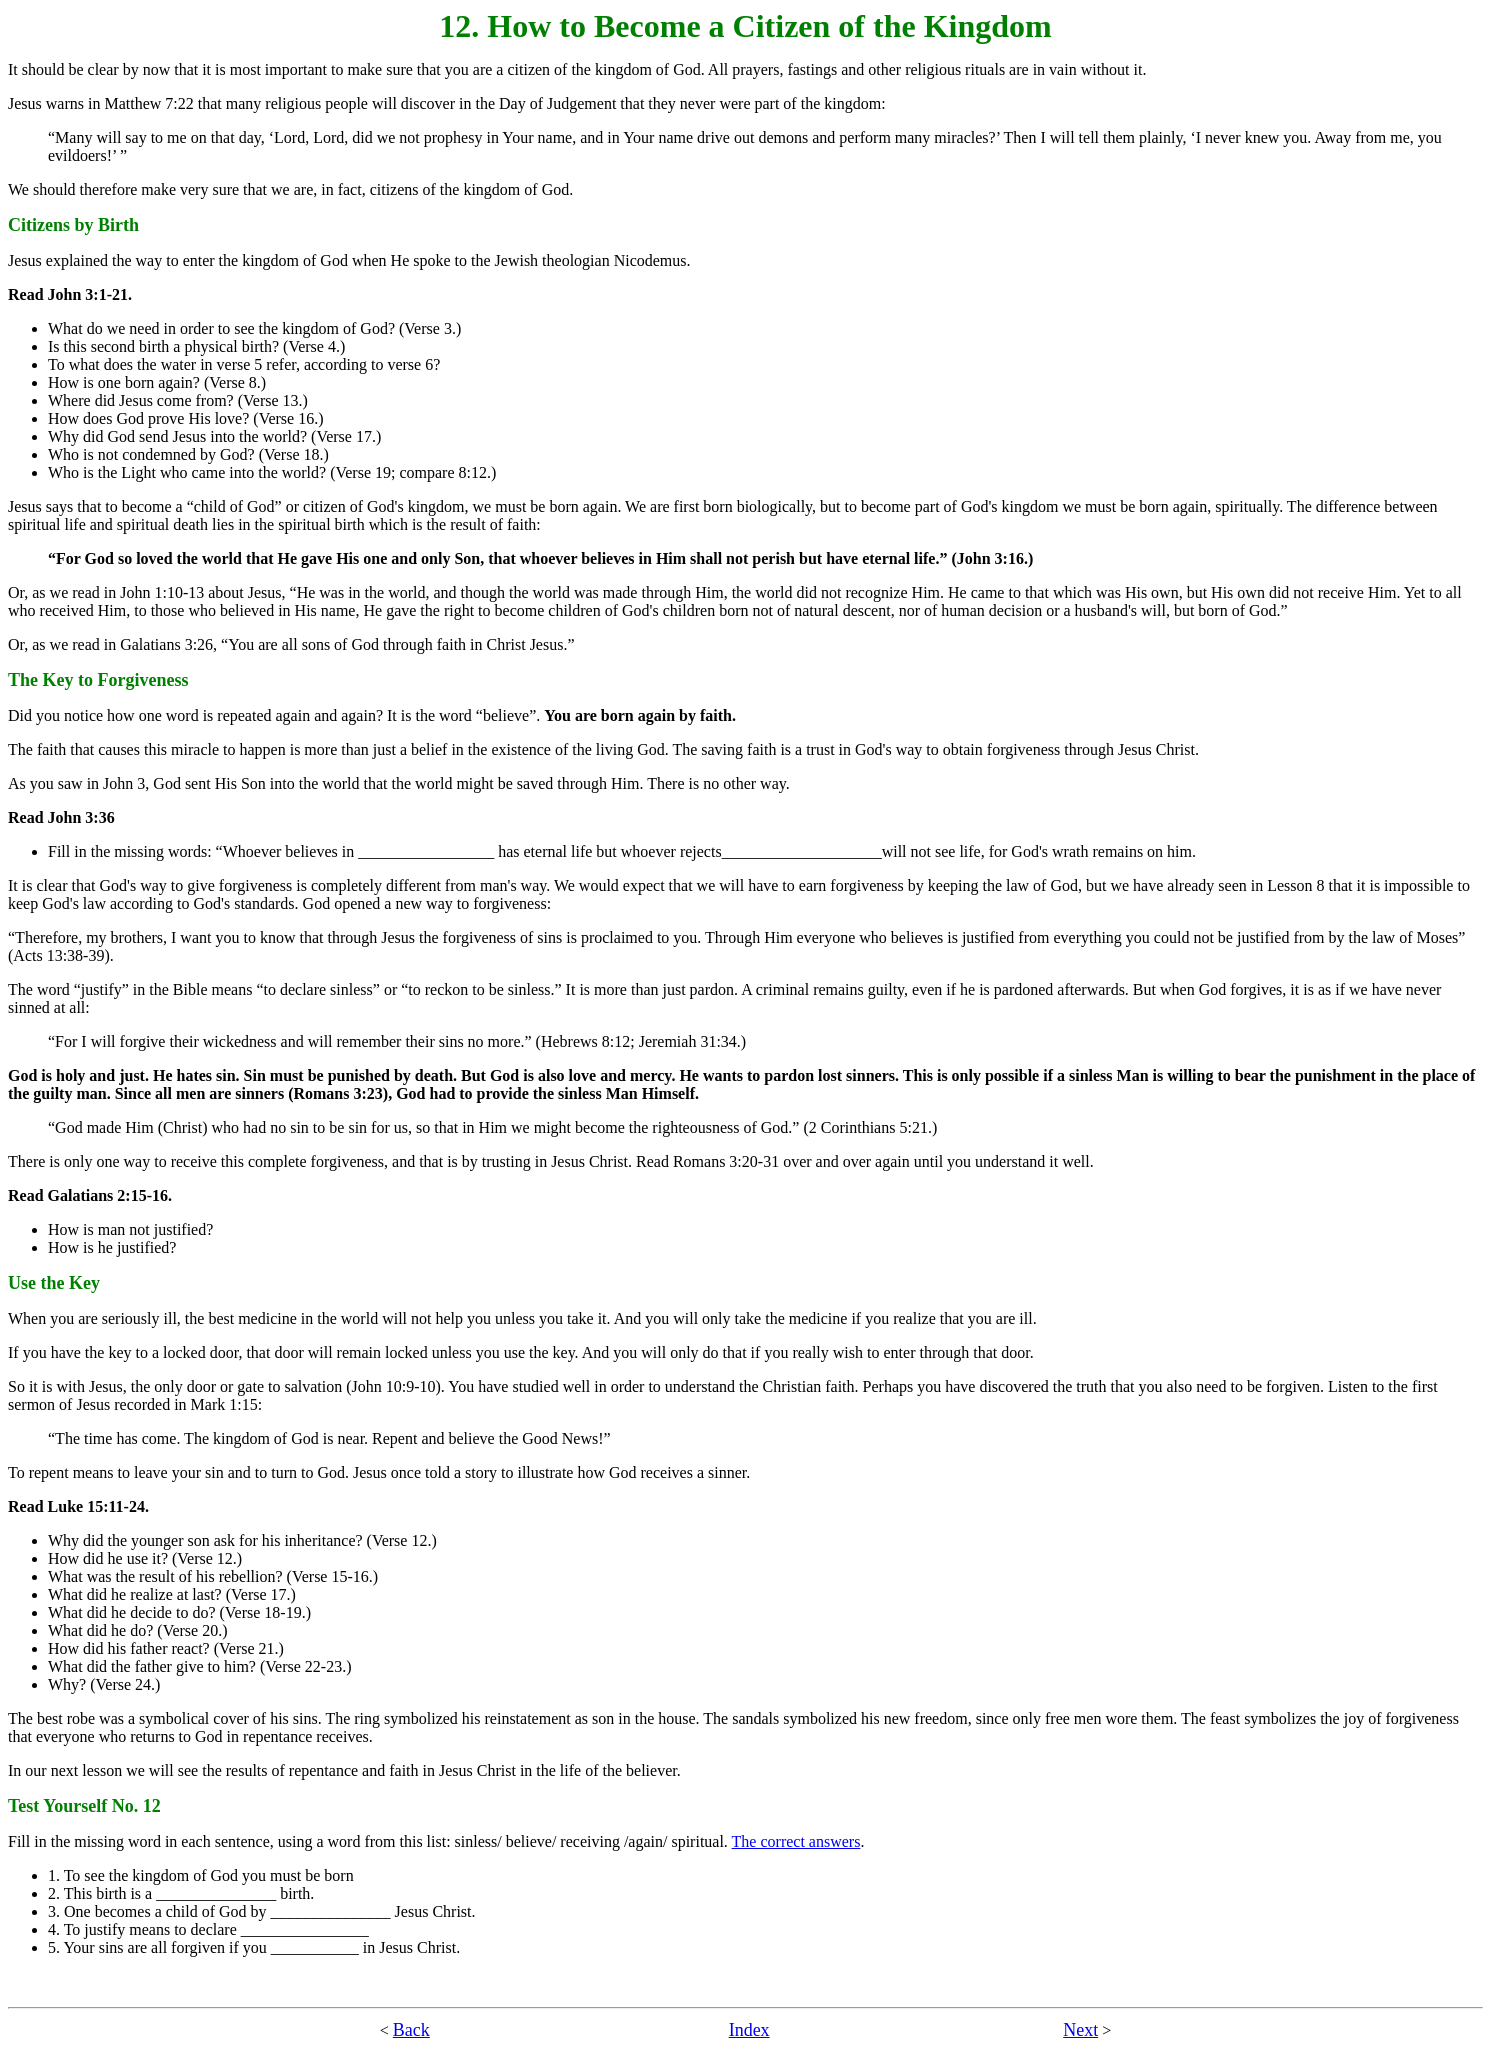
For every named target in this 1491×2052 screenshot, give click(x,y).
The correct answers (796, 1841)
